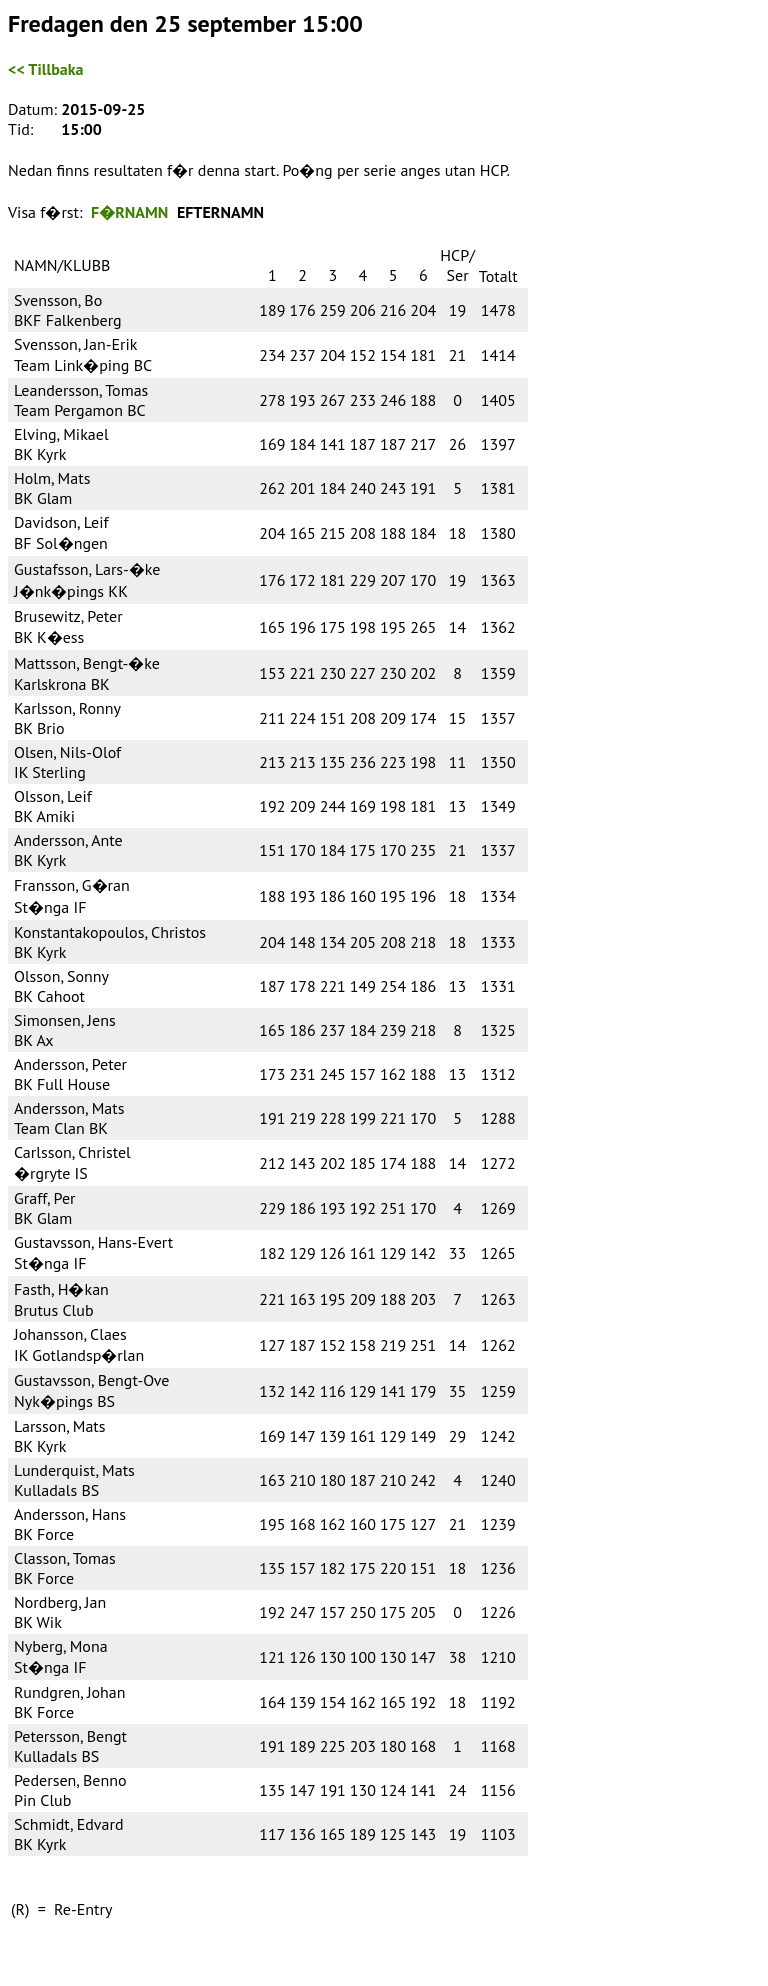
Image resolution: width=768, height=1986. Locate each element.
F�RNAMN (129, 212)
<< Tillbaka (45, 69)
